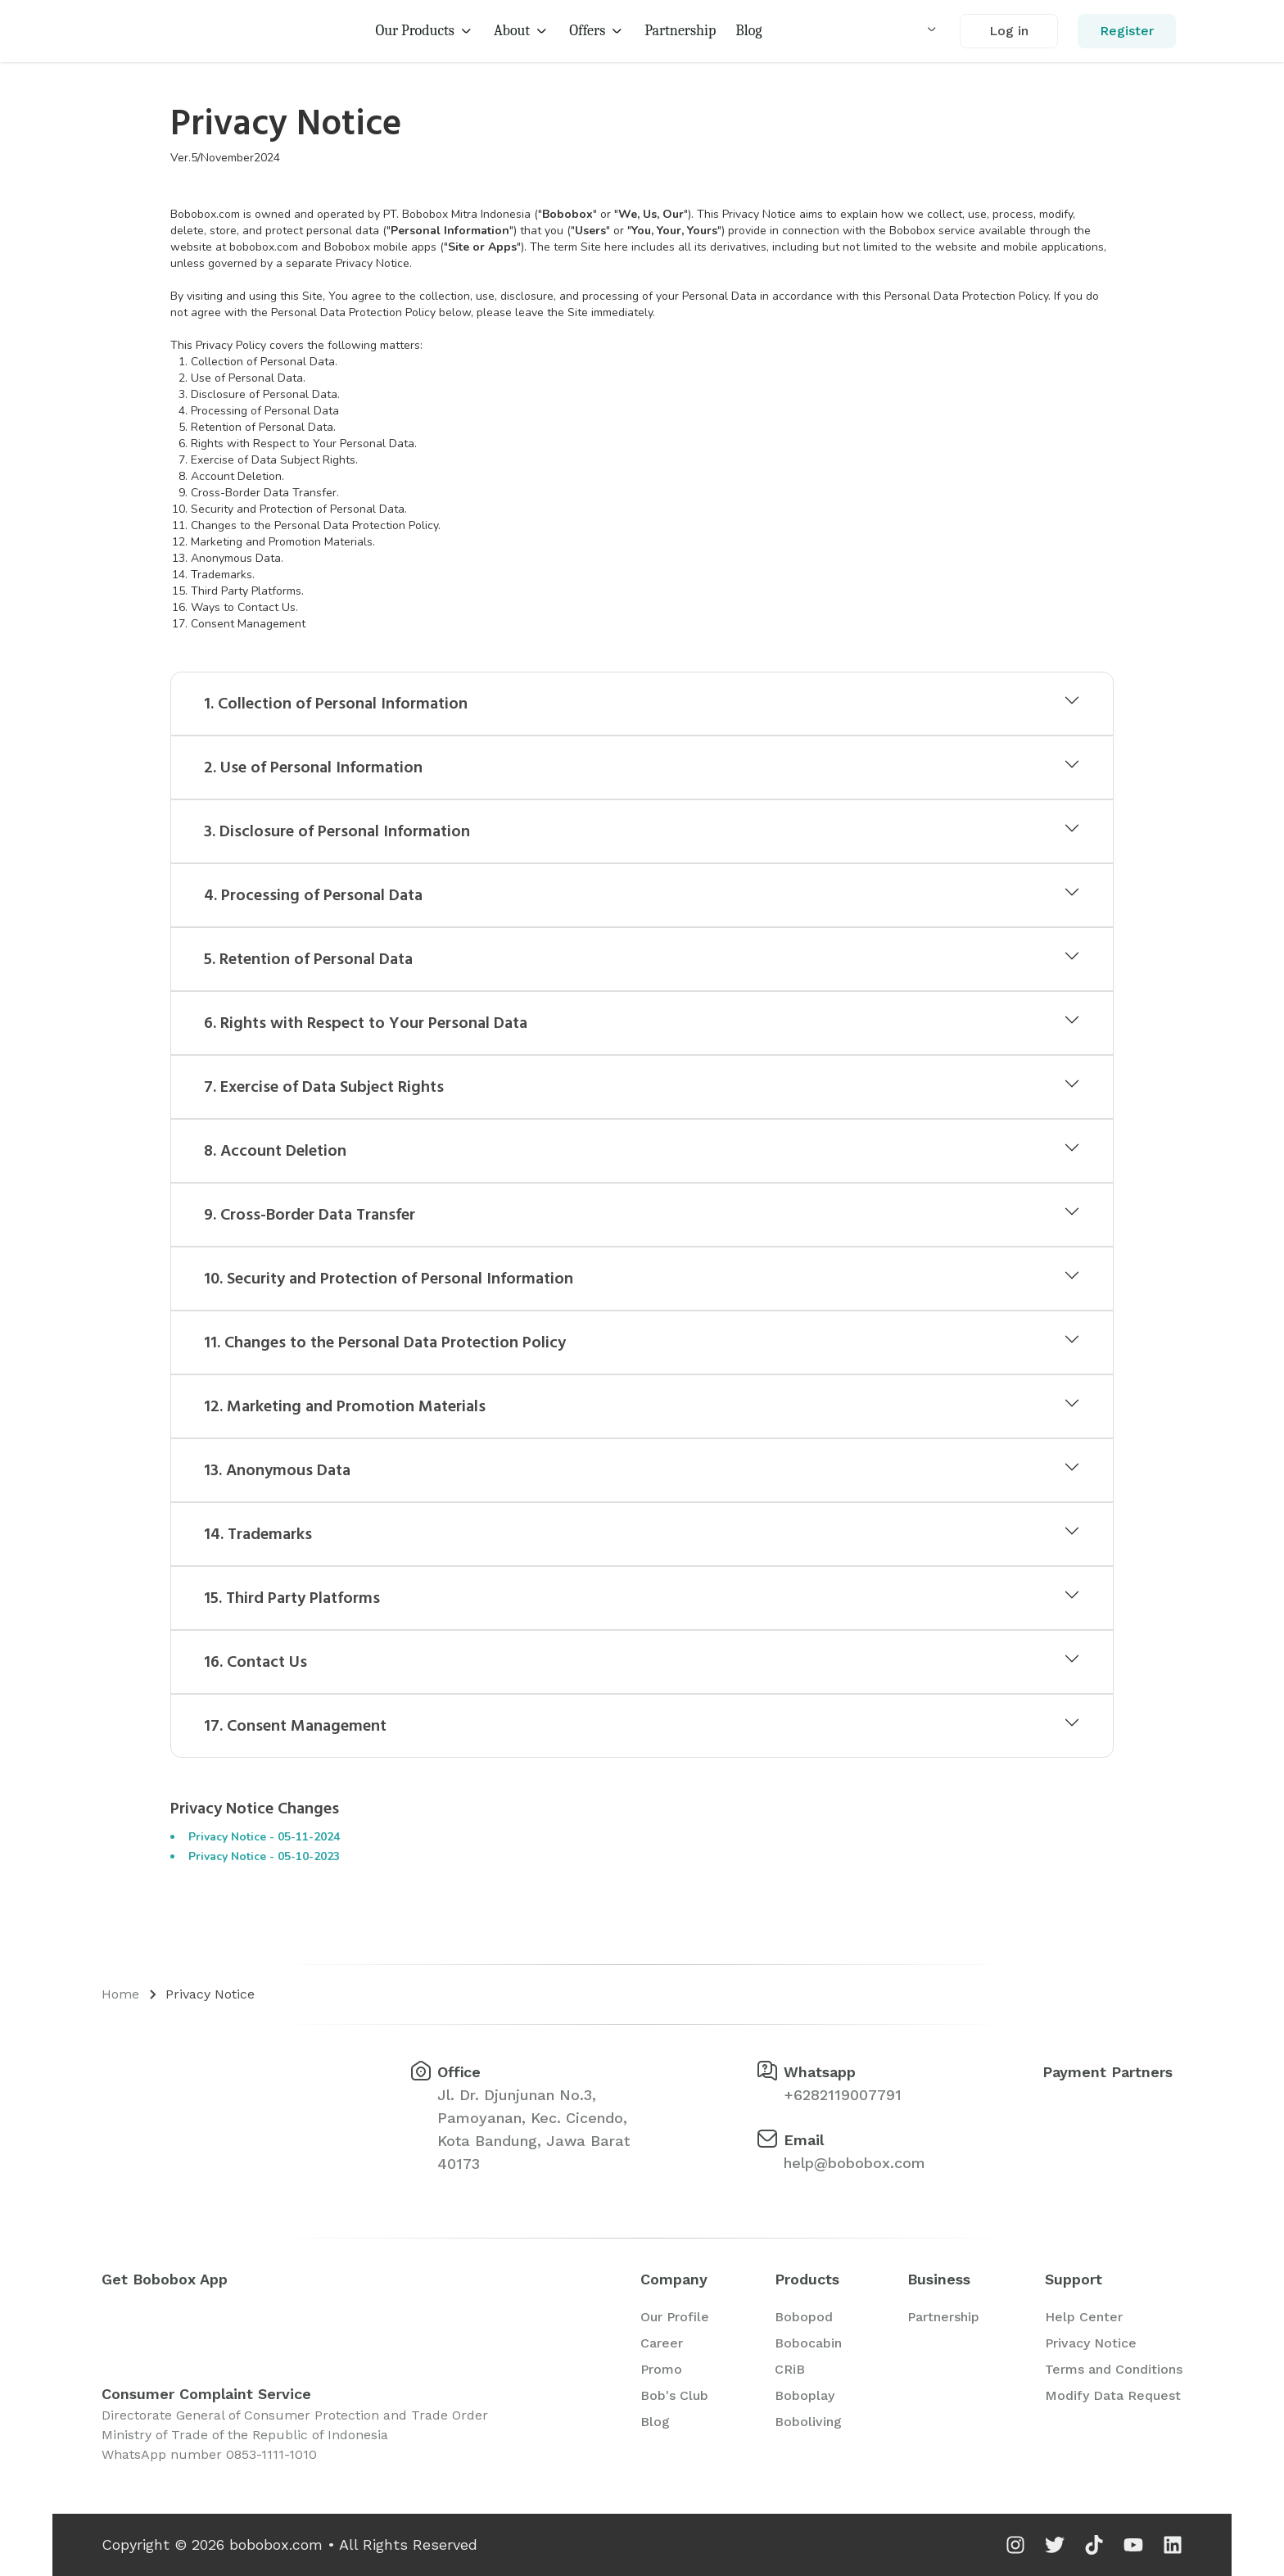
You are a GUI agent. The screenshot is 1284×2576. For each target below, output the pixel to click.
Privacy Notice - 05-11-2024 (264, 1837)
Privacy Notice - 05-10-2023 (264, 1856)
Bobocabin (808, 2343)
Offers (597, 30)
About (521, 30)
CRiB (790, 2369)
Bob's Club (674, 2395)
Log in (1009, 30)
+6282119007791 (843, 2094)
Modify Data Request (1113, 2395)
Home (120, 1994)
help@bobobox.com (854, 2162)
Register (1127, 30)
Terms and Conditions (1113, 2369)
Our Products (424, 30)
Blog (748, 30)
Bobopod (804, 2317)
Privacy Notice (210, 1994)
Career (661, 2343)
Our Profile (674, 2317)
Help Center (1084, 2317)
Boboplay (804, 2395)
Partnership (680, 30)
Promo (661, 2369)
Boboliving (808, 2421)
